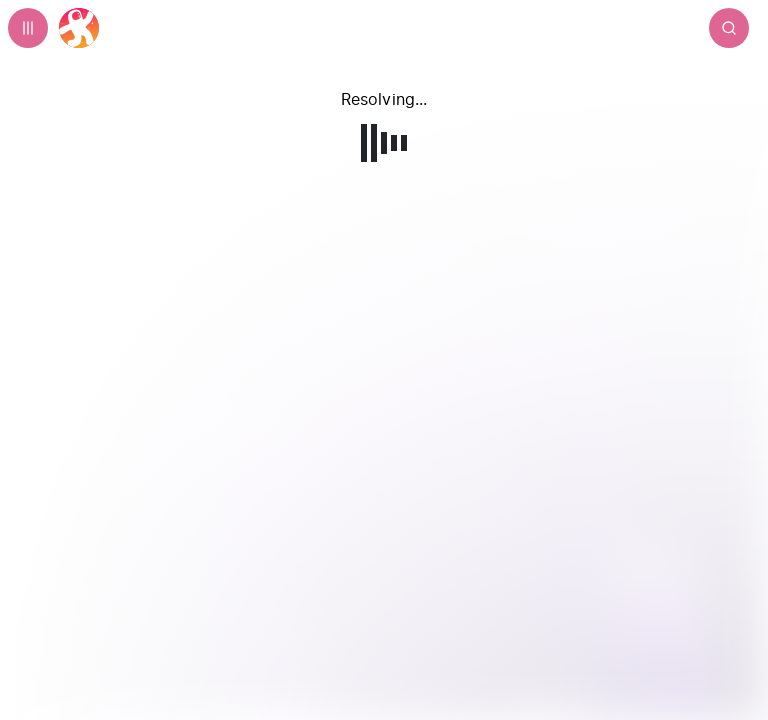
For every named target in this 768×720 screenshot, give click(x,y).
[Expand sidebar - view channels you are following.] (28, 28)
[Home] (79, 28)
